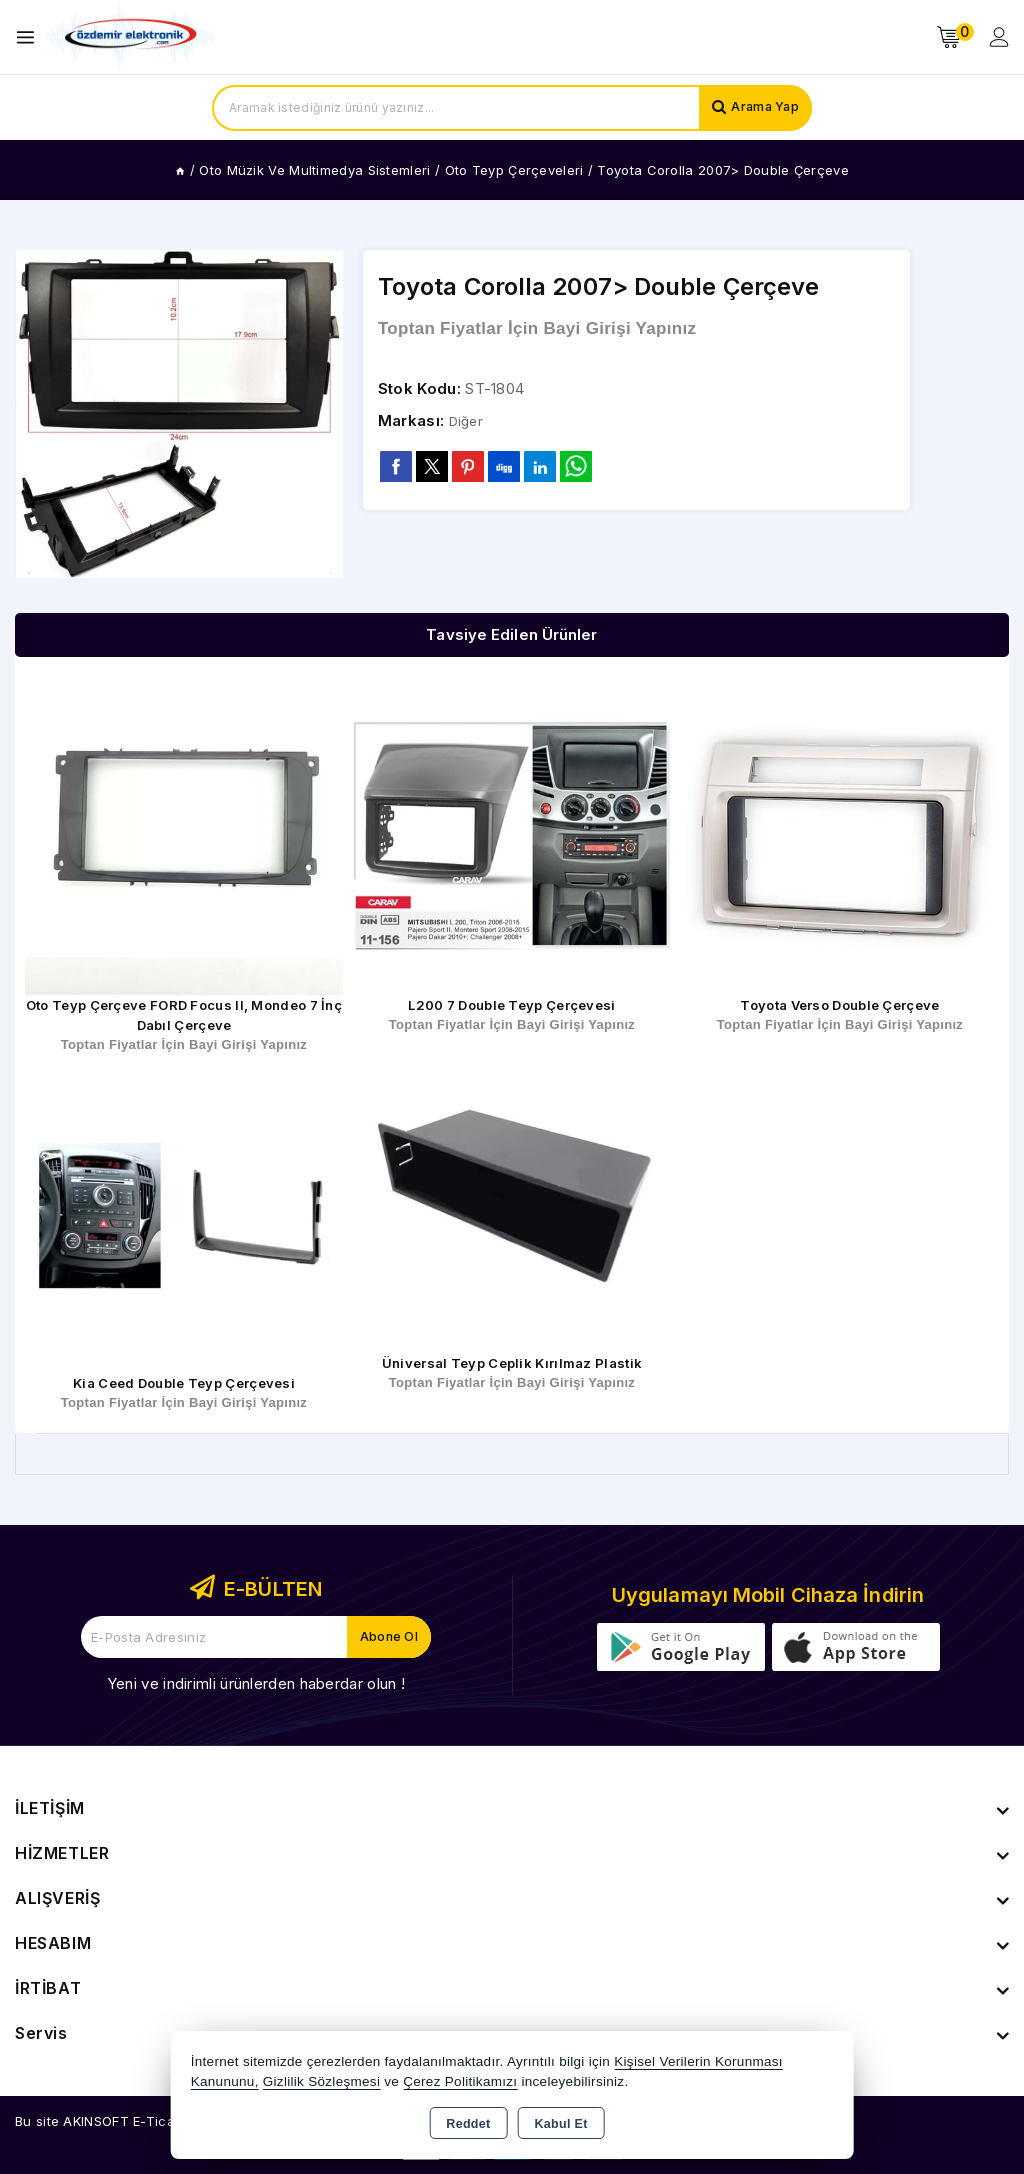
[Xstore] (131, 37)
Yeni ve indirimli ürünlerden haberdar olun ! (256, 1683)
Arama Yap (761, 108)
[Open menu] (30, 37)
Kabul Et (561, 2124)
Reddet (468, 2124)
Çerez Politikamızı (460, 2081)
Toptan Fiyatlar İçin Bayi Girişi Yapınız (537, 329)
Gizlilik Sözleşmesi (321, 2081)
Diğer (468, 421)
